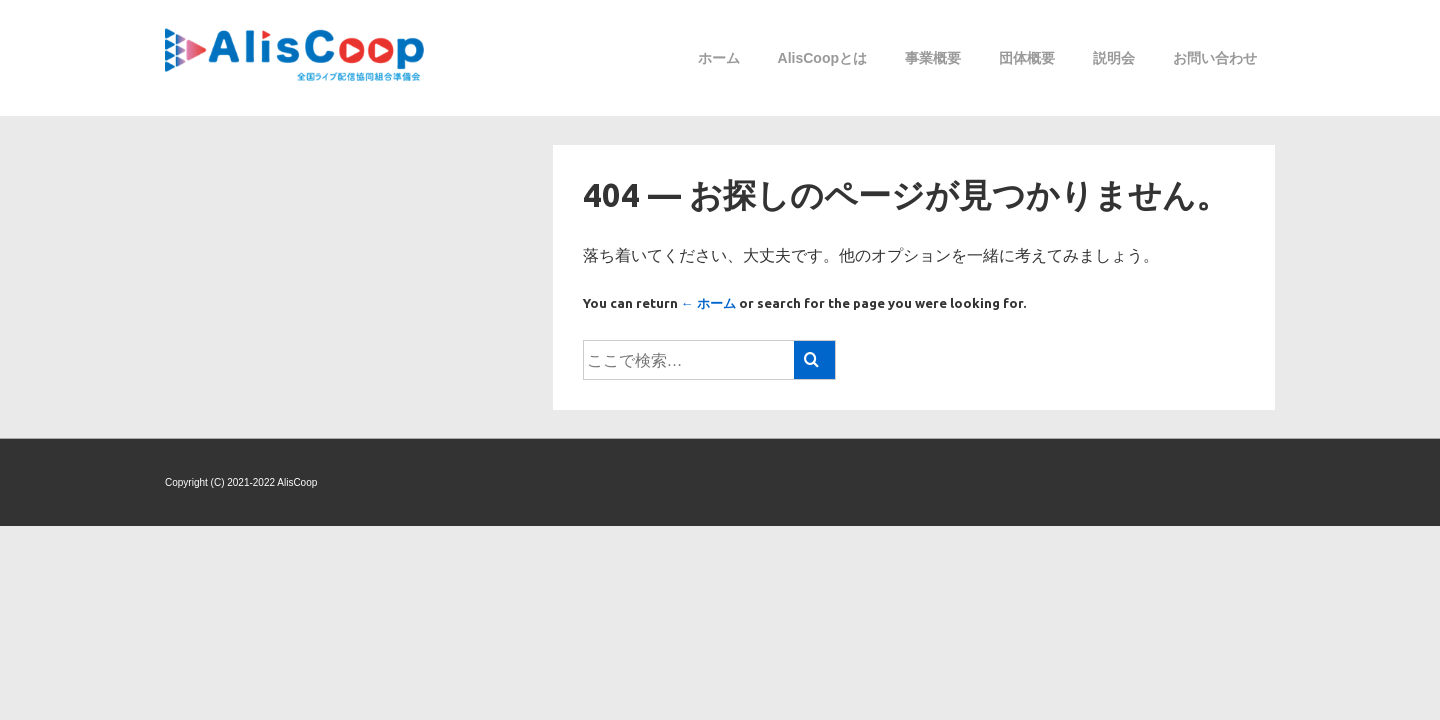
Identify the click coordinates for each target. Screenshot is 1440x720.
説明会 (1114, 58)
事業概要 (933, 58)
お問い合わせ (1215, 58)
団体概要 (1027, 58)
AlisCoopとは (822, 58)
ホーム (719, 58)
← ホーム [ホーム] (708, 303)
